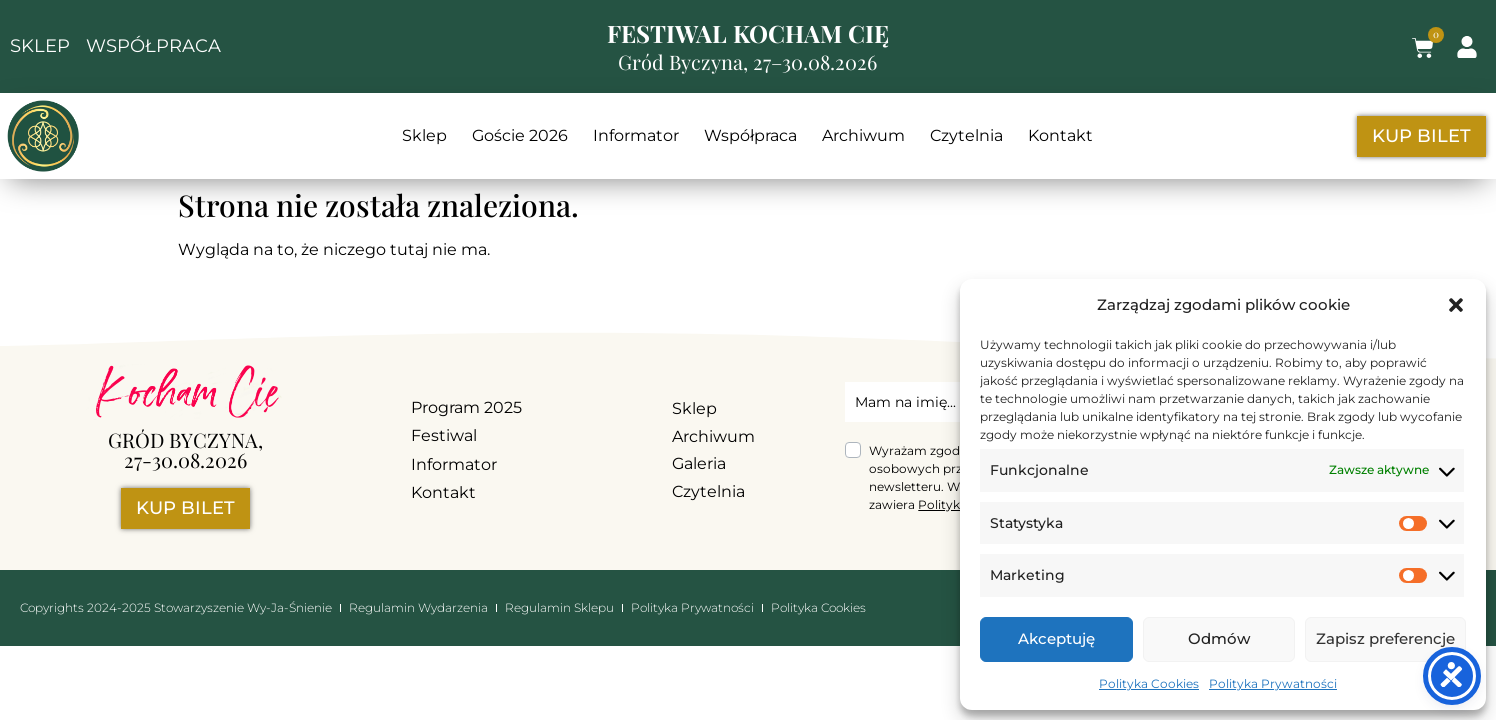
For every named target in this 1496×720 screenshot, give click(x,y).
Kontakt (1060, 135)
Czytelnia (966, 135)
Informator (636, 135)
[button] (1456, 305)
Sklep (424, 135)
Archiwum (863, 135)
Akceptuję (1056, 638)
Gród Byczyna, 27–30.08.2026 (747, 61)
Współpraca (750, 135)
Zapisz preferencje (1385, 638)
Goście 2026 (520, 135)
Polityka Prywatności (1273, 683)
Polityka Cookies (1149, 683)
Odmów (1219, 638)
